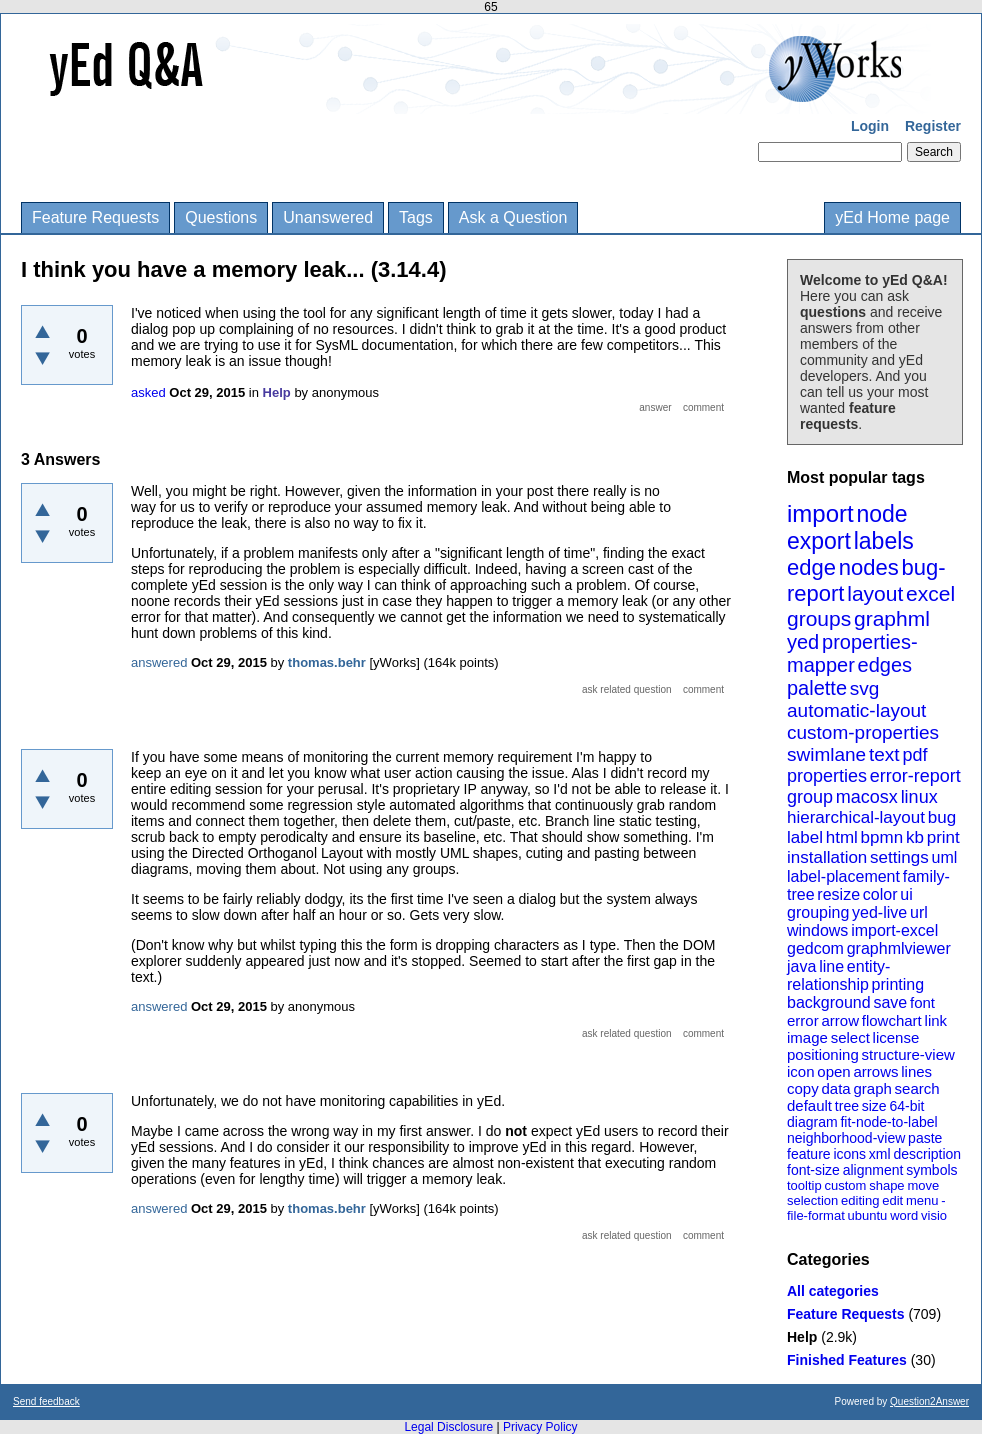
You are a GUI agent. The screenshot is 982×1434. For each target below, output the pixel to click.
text (884, 754)
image (807, 1037)
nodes (869, 567)
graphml (892, 618)
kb (915, 837)
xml (880, 1154)
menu (922, 1200)
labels (884, 541)
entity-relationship (838, 975)
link (936, 1020)
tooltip (804, 1185)
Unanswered (328, 217)
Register (933, 126)
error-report (915, 776)
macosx (867, 797)
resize (838, 894)
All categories (833, 1291)
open (833, 1071)
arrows (875, 1071)
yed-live (879, 912)
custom (845, 1185)
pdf (914, 755)
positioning (823, 1054)
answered (159, 662)
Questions (221, 217)
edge (811, 567)
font (922, 1002)
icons (849, 1154)
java (801, 966)
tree (847, 1106)
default (809, 1105)
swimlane (826, 754)
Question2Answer (929, 1401)
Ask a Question (513, 217)
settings (899, 857)
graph (872, 1088)
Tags (416, 217)
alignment (873, 1170)
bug (942, 817)
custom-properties (863, 732)
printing (898, 984)
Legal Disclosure (448, 1427)
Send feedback (46, 1401)
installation (827, 857)
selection (812, 1200)
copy (803, 1088)
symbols (931, 1170)
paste (925, 1138)
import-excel (894, 930)
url (919, 912)
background (829, 1002)
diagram (812, 1122)
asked (148, 392)
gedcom (815, 948)
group (810, 797)
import (820, 513)
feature (809, 1154)
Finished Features (847, 1360)
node (881, 514)
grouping (818, 912)
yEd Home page (892, 217)
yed (803, 642)
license (896, 1037)
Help (802, 1337)
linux (919, 797)
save (890, 1002)
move (923, 1185)
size (874, 1106)
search (917, 1088)
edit (892, 1200)
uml (944, 857)
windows (817, 930)
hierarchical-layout (856, 817)
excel (930, 593)
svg (865, 688)
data (835, 1088)
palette (817, 688)
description (927, 1154)
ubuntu (868, 1215)
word (904, 1215)
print (943, 837)
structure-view (908, 1054)
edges (885, 665)
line (831, 966)
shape (886, 1185)
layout (875, 593)
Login (870, 126)
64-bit (906, 1106)
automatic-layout (856, 710)
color (880, 894)
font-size (813, 1170)
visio (934, 1215)
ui (906, 894)
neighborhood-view (846, 1138)
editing (860, 1200)
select (850, 1037)
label (805, 837)
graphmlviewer (899, 948)
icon (801, 1071)
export (819, 541)
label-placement (843, 876)
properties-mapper (852, 653)
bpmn (882, 837)
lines (916, 1071)
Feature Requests (95, 217)
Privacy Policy (540, 1427)
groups (819, 618)
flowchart (892, 1020)
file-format (816, 1215)
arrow (840, 1020)
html (842, 837)
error (803, 1020)
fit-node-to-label (888, 1122)
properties (827, 776)
